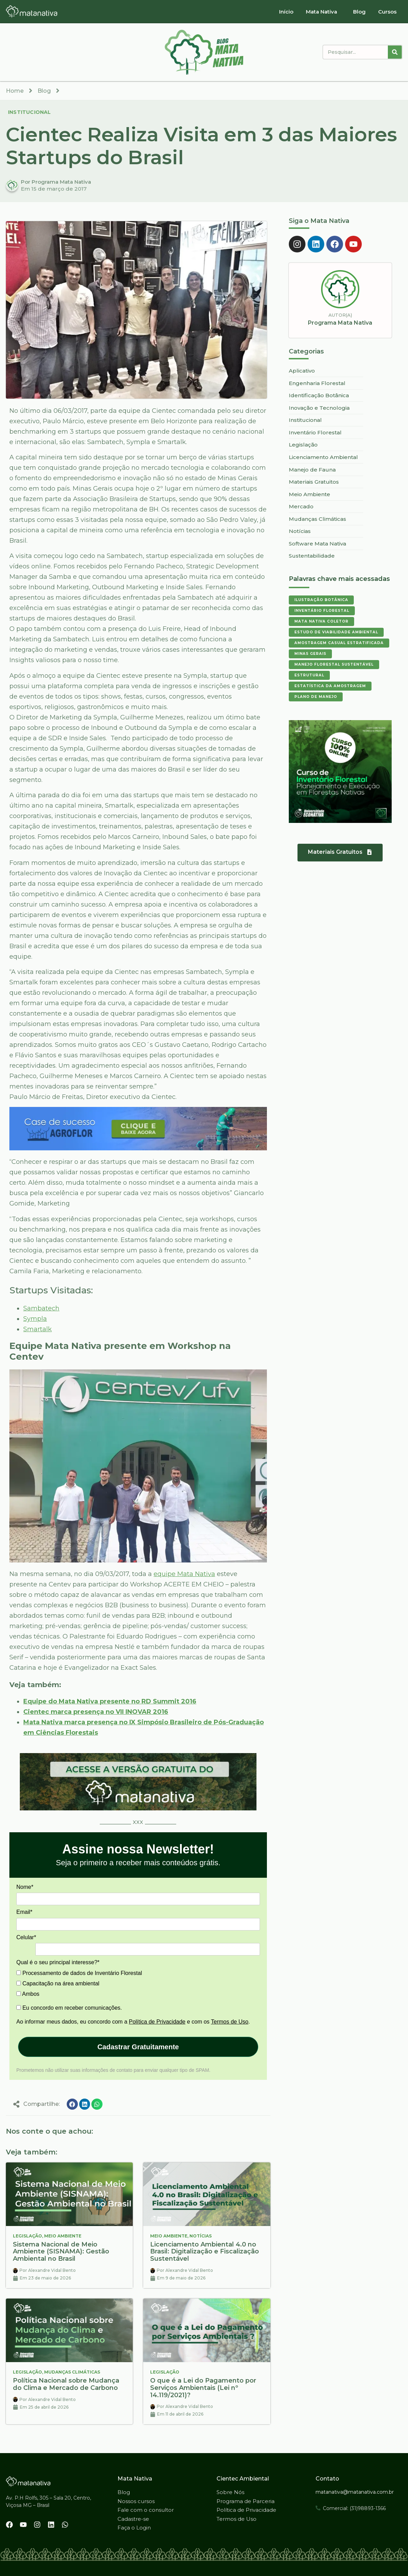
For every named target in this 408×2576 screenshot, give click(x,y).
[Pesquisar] (395, 52)
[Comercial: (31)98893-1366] (318, 2508)
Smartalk (37, 1329)
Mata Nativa (321, 11)
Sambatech (41, 1308)
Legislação (27, 2236)
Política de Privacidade (157, 2022)
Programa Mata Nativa (340, 322)
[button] (72, 2104)
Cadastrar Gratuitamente (138, 2047)
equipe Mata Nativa (184, 1574)
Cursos (387, 11)
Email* (24, 1912)
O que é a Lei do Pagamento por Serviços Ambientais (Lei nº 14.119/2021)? (203, 2388)
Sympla (35, 1319)
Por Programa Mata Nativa (56, 181)
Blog (359, 11)
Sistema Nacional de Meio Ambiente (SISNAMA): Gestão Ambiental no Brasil (61, 2252)
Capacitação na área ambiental (57, 1983)
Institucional (29, 112)
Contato (327, 2478)
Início (286, 11)
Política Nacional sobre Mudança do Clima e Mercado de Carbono (66, 2384)
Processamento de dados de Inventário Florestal (79, 1973)
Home (15, 90)
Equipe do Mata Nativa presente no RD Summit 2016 (109, 1701)
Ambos (27, 1994)
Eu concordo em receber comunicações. (69, 2008)
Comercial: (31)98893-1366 (354, 2508)
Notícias (200, 2236)
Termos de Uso (229, 2022)
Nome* (24, 1887)
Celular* (26, 1937)
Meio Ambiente (62, 2236)
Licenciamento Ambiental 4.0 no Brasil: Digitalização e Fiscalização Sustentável (204, 2252)
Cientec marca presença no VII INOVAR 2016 (95, 1712)
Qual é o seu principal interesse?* (57, 1962)
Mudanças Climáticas (72, 2372)
